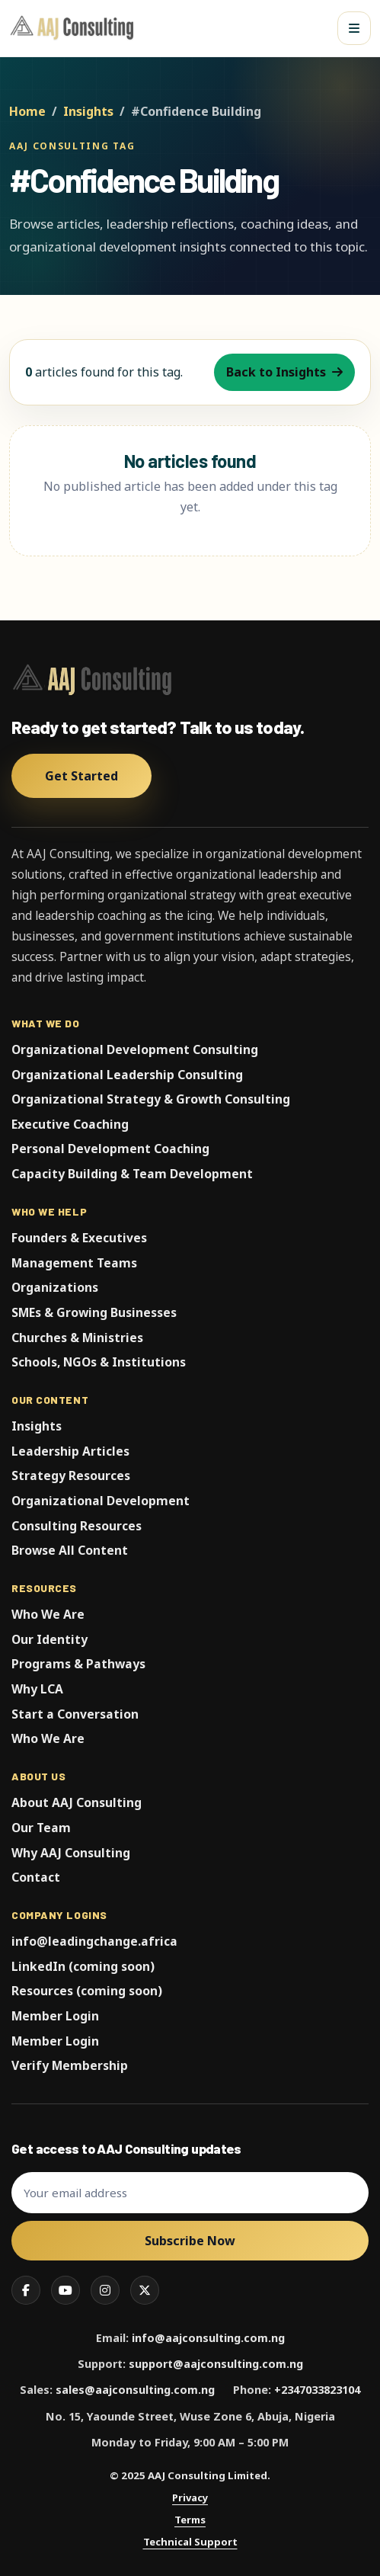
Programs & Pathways (78, 1663)
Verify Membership (69, 2065)
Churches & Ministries (77, 1337)
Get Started (81, 775)
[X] (144, 2290)
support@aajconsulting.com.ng (216, 2364)
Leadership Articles (70, 1451)
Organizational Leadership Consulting (127, 1074)
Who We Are (48, 1614)
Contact (35, 1877)
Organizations (54, 1287)
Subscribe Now (190, 2240)
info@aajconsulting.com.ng (208, 2338)
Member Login (55, 2015)
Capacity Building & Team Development (132, 1173)
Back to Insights (284, 372)
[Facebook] (25, 2290)
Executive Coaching (70, 1124)
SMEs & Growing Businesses (94, 1312)
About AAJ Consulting (76, 1802)
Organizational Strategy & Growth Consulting (150, 1099)
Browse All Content (69, 1550)
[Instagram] (105, 2290)
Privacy (190, 2497)
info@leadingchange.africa (94, 1941)
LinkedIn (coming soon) (83, 1966)
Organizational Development (100, 1500)
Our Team (41, 1827)
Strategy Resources (70, 1475)
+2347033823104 (317, 2389)
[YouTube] (65, 2290)
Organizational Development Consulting (134, 1049)
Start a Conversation (75, 1714)
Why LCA (37, 1688)
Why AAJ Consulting (70, 1852)
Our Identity (49, 1639)
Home (27, 111)
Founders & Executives (79, 1237)
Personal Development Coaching (110, 1148)
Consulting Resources (76, 1525)
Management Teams (74, 1262)
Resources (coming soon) (86, 1990)
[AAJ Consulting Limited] (74, 28)
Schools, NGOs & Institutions (98, 1362)
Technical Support (190, 2542)
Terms (190, 2519)
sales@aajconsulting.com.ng (135, 2389)
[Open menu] (354, 28)
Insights (88, 111)
